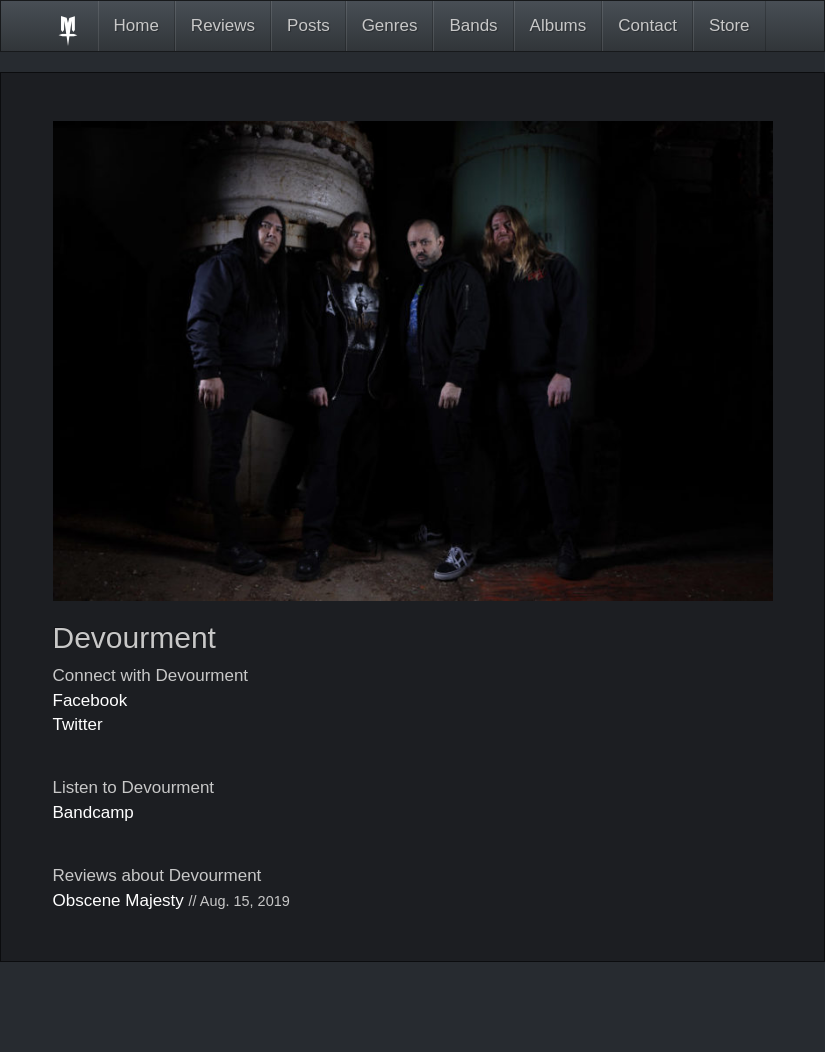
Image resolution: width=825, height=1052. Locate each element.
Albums (558, 25)
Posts (308, 25)
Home (136, 25)
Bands (473, 25)
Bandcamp (93, 812)
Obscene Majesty (118, 900)
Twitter (78, 724)
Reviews (223, 25)
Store (729, 25)
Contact (647, 25)
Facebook (90, 700)
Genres (390, 25)
